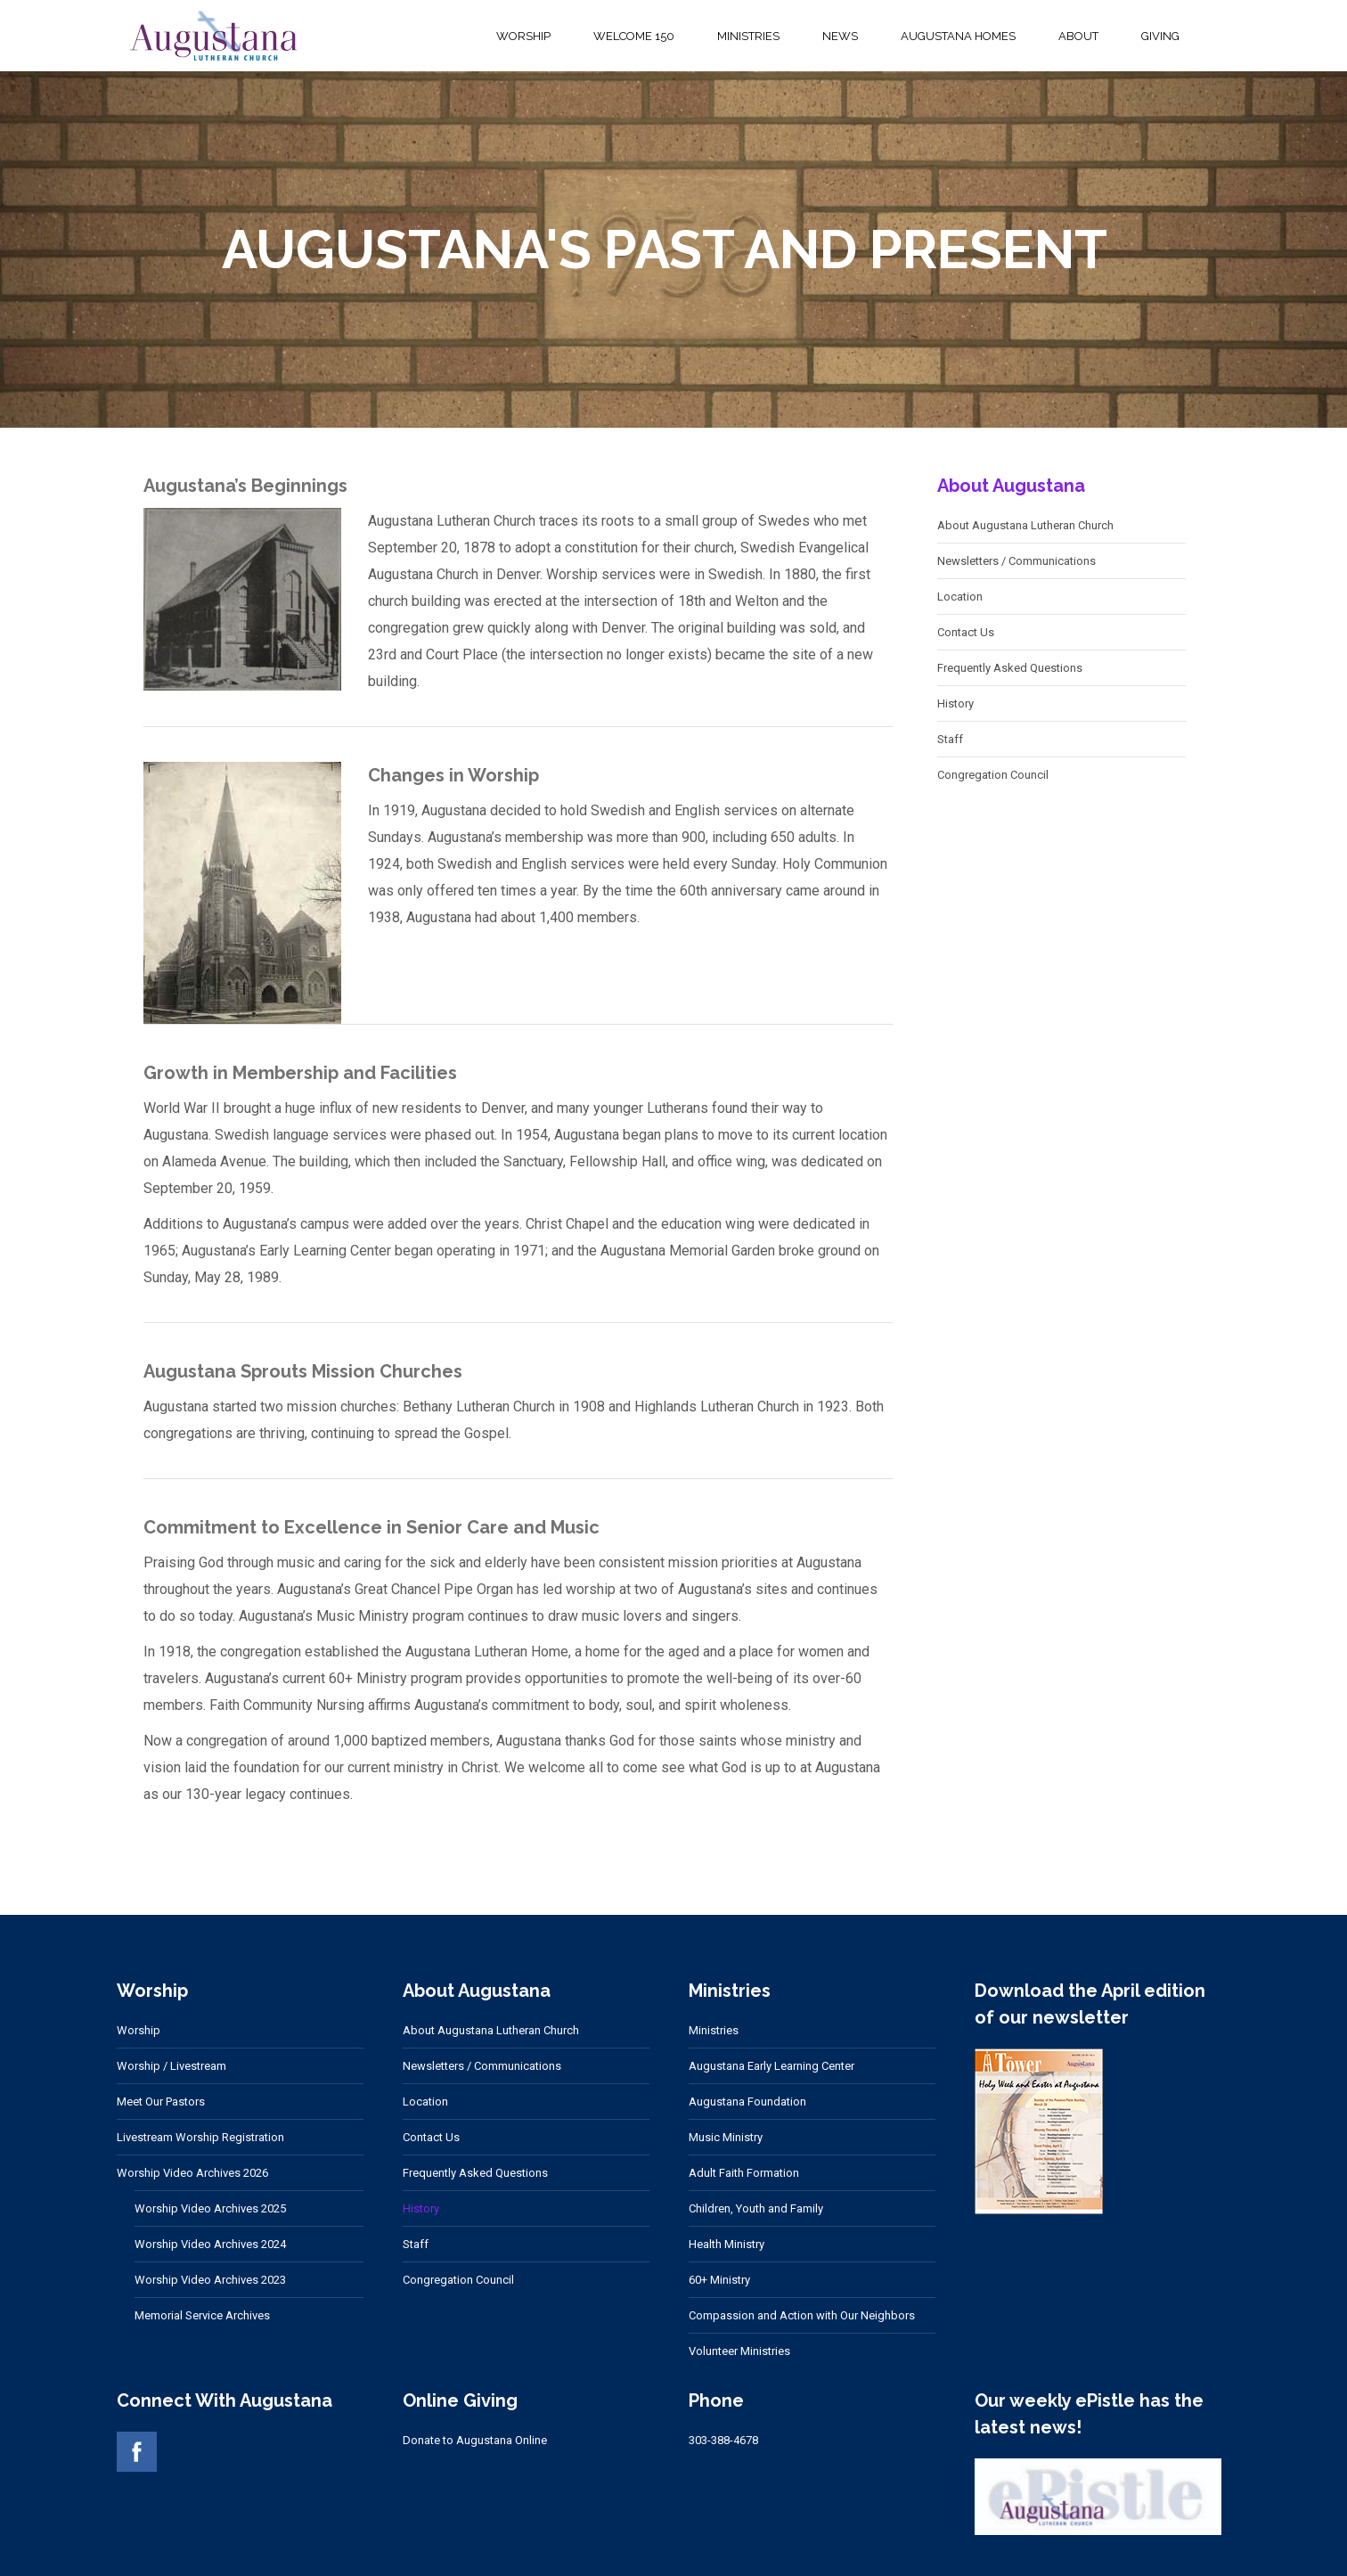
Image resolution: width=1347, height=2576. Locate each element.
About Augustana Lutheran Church (1025, 525)
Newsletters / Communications (1016, 561)
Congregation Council (993, 774)
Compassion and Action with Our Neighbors (802, 2315)
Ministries (714, 2030)
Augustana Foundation (747, 2101)
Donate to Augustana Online (475, 2440)
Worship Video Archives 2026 (192, 2172)
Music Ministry (726, 2137)
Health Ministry (726, 2244)
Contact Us (965, 632)
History (955, 703)
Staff (950, 739)
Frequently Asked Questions (1009, 668)
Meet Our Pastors (161, 2101)
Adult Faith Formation (744, 2172)
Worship (138, 2030)
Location (960, 596)
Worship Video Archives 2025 (210, 2208)
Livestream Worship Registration (200, 2137)
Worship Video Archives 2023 (210, 2279)
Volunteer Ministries (739, 2351)
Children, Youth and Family (756, 2208)
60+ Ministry (719, 2279)
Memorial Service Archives (202, 2315)
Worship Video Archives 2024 (210, 2244)
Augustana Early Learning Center (771, 2066)
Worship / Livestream (171, 2066)
